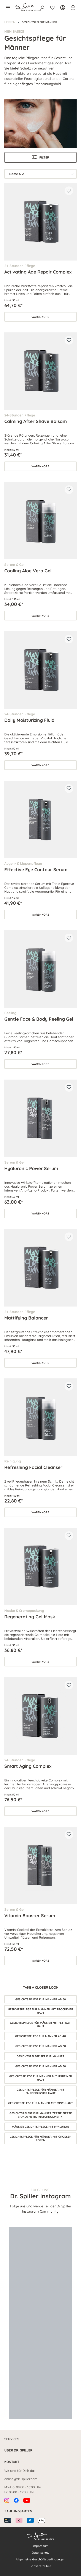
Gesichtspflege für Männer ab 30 (40, 2066)
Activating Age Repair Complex (37, 272)
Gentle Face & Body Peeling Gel (38, 1019)
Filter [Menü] (40, 157)
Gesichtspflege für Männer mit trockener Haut (40, 2011)
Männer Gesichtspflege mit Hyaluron (40, 2126)
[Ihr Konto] (62, 7)
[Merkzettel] (52, 7)
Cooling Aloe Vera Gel (28, 570)
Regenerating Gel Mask (29, 1616)
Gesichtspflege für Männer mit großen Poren (40, 2138)
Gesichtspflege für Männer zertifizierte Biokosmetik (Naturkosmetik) (41, 2114)
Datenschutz (40, 2553)
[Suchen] (42, 7)
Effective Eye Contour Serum (35, 869)
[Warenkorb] (72, 7)
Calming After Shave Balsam (35, 421)
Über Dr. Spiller (18, 2450)
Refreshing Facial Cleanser (33, 1467)
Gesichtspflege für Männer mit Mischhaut (40, 2103)
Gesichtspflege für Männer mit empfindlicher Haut (40, 2091)
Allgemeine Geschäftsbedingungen (40, 2559)
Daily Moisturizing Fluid (29, 720)
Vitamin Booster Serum (29, 1915)
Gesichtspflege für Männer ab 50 (40, 1999)
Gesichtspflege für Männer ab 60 (40, 2046)
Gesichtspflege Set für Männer (40, 2056)
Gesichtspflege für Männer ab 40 (40, 2036)
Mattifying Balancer (26, 1318)
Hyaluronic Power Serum (31, 1168)
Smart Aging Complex (27, 1766)
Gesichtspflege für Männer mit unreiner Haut (40, 2077)
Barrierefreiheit (40, 2566)
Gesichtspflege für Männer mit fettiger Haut (40, 2024)
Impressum (40, 2546)
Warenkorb (40, 317)
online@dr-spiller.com (20, 2479)
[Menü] (9, 7)
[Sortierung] (40, 174)
